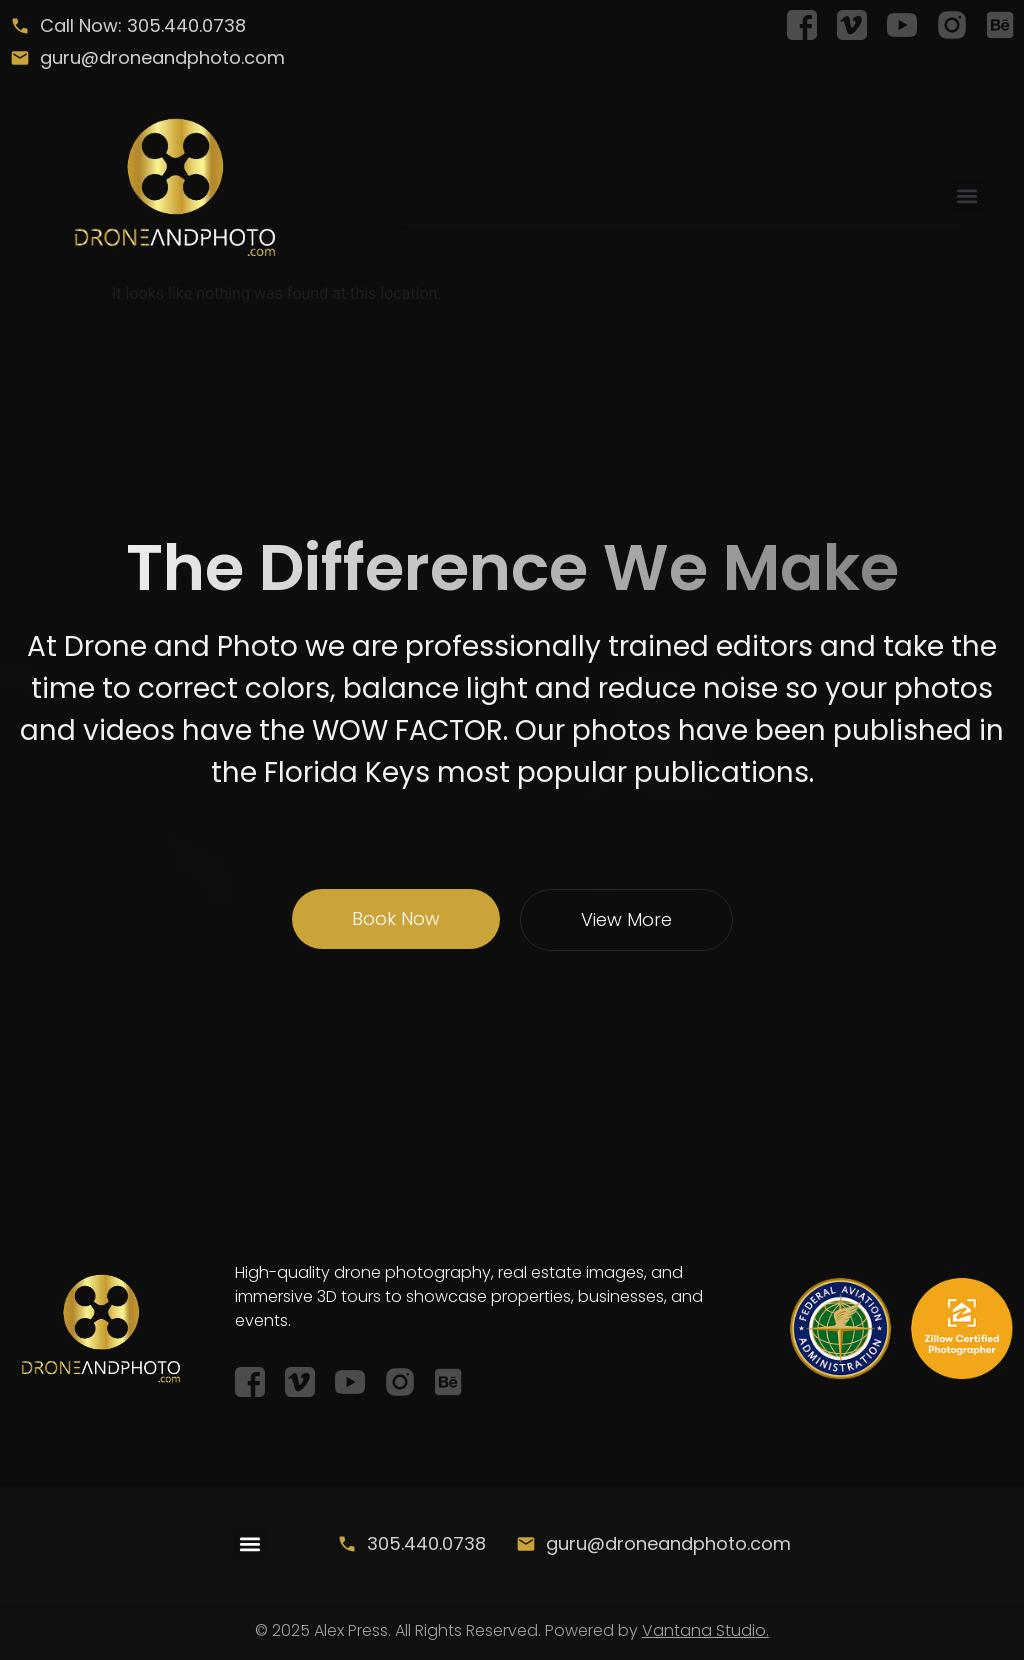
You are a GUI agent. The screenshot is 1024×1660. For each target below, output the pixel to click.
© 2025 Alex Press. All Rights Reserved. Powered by (512, 1630)
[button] (967, 195)
